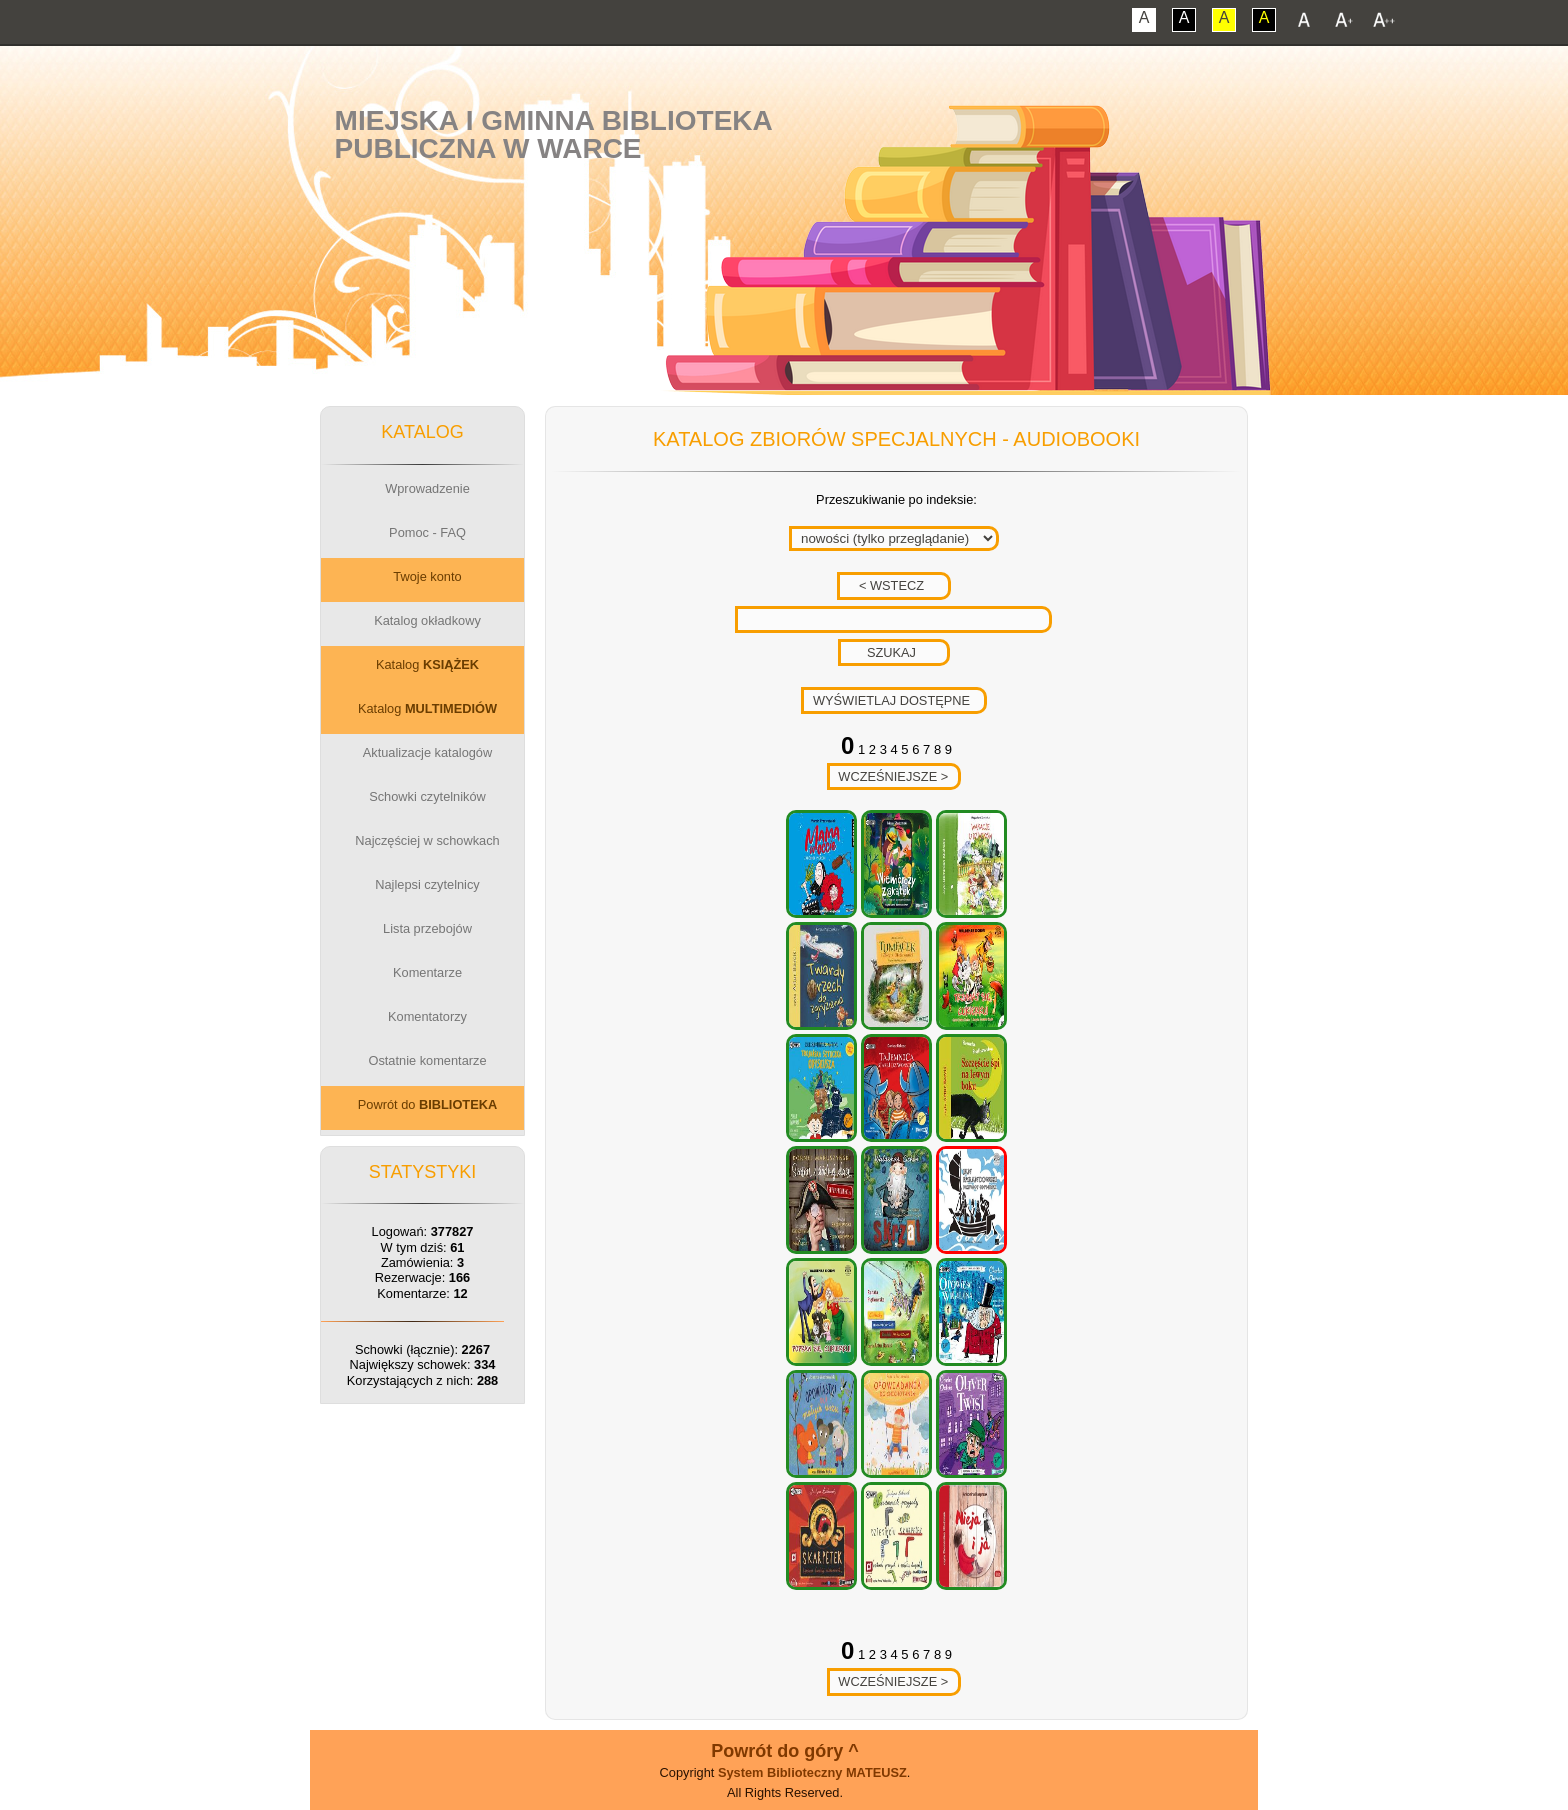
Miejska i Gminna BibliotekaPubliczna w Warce (554, 134)
